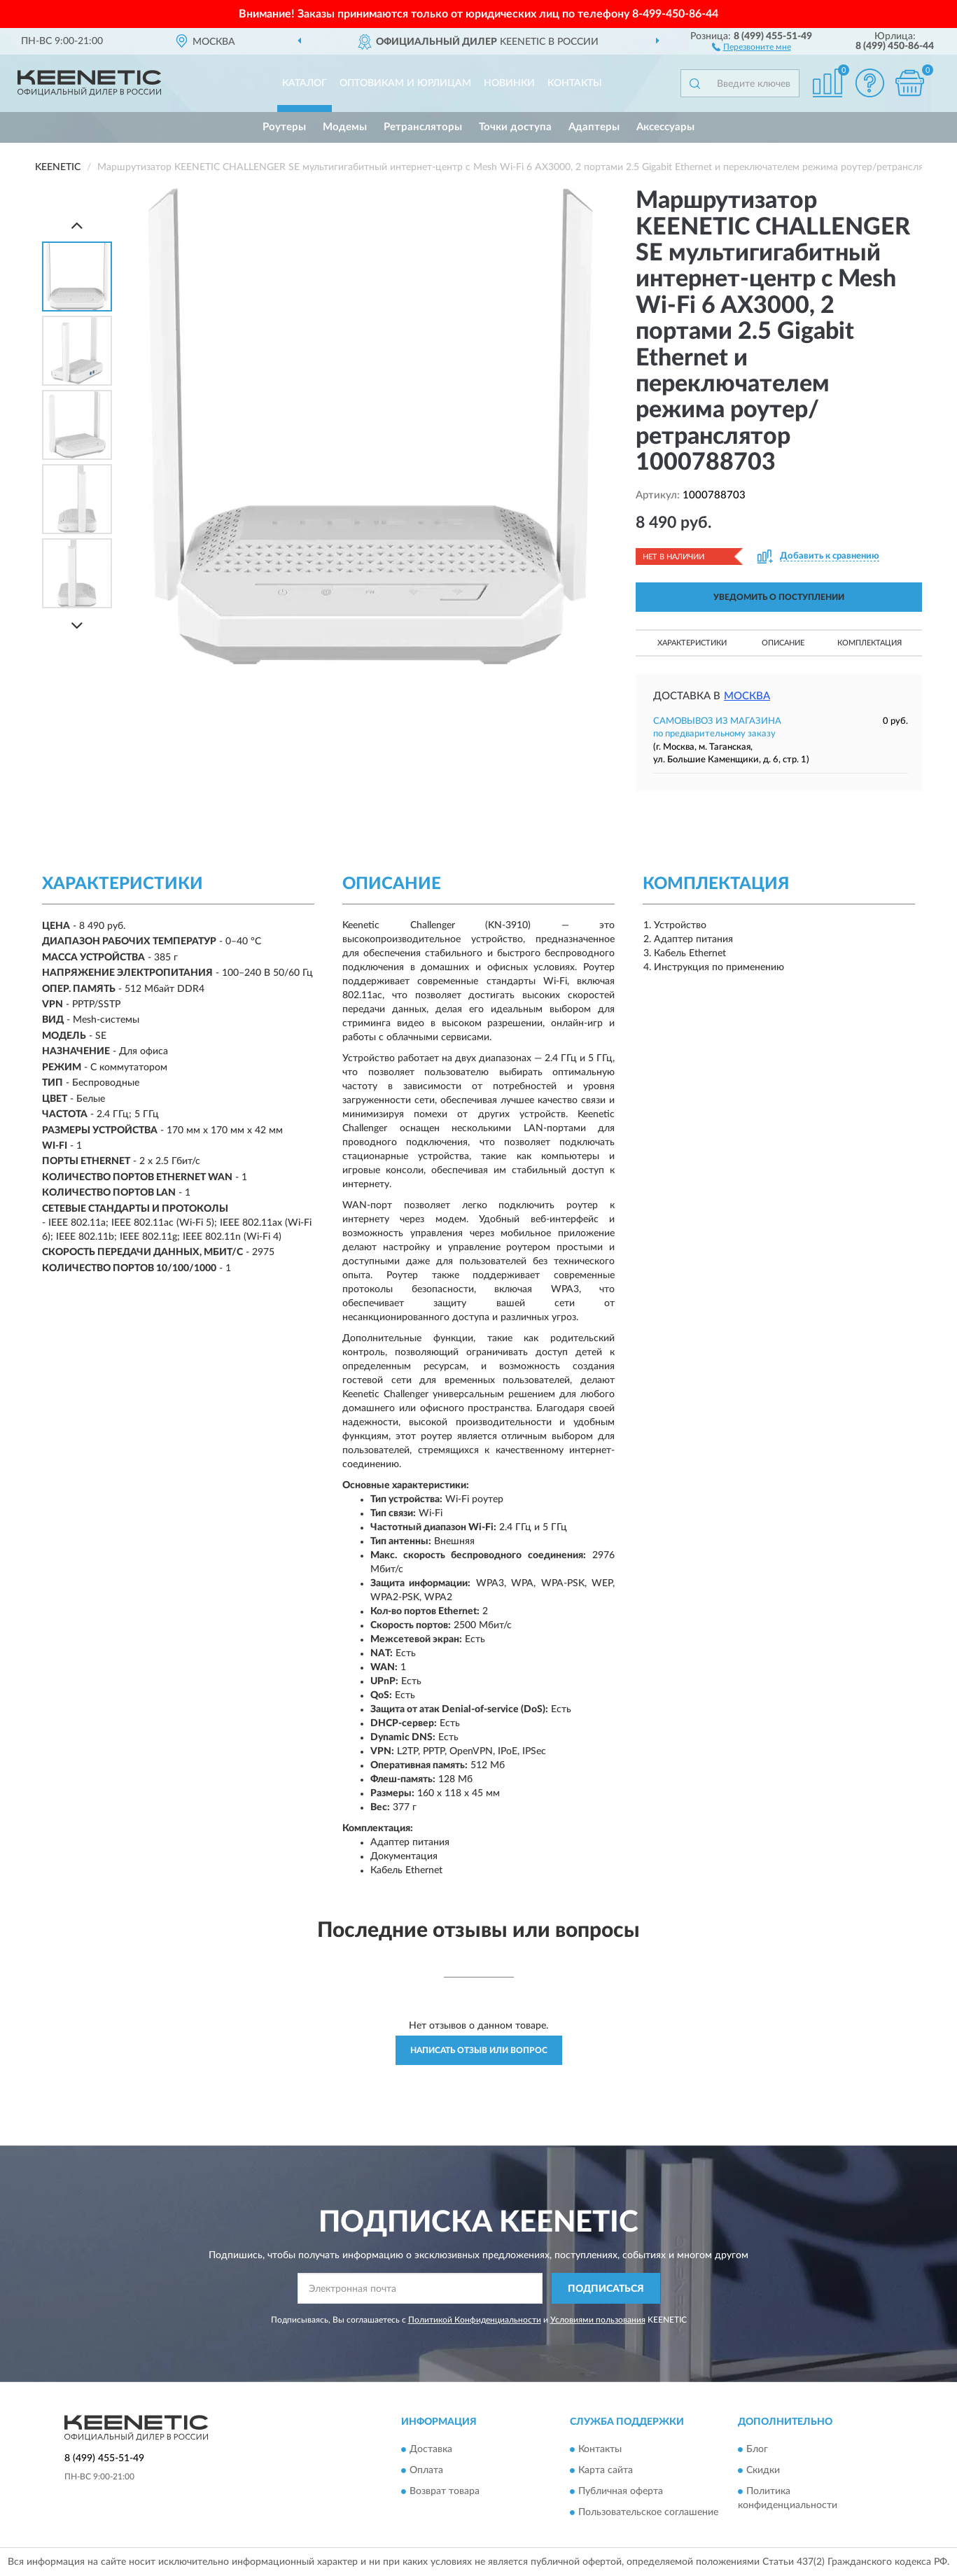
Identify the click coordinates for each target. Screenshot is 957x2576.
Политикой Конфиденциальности (474, 2320)
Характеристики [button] (692, 643)
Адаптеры (594, 127)
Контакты (574, 83)
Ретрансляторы (423, 127)
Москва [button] (747, 696)
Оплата (426, 2470)
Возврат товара (445, 2491)
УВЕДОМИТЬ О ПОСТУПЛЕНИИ (778, 597)
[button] (751, 46)
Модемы (345, 127)
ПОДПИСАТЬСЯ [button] (606, 2289)
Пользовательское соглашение (648, 2512)
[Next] (77, 625)
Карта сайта (605, 2470)
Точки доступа (515, 127)
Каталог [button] (304, 83)
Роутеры (284, 127)
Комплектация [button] (869, 643)
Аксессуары (665, 127)
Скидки (763, 2470)
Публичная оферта (620, 2491)
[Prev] (77, 225)
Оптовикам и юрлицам (405, 83)
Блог (757, 2449)
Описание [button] (783, 643)
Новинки (509, 83)
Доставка (431, 2449)
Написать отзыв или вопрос (478, 2050)
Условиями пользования (597, 2320)
